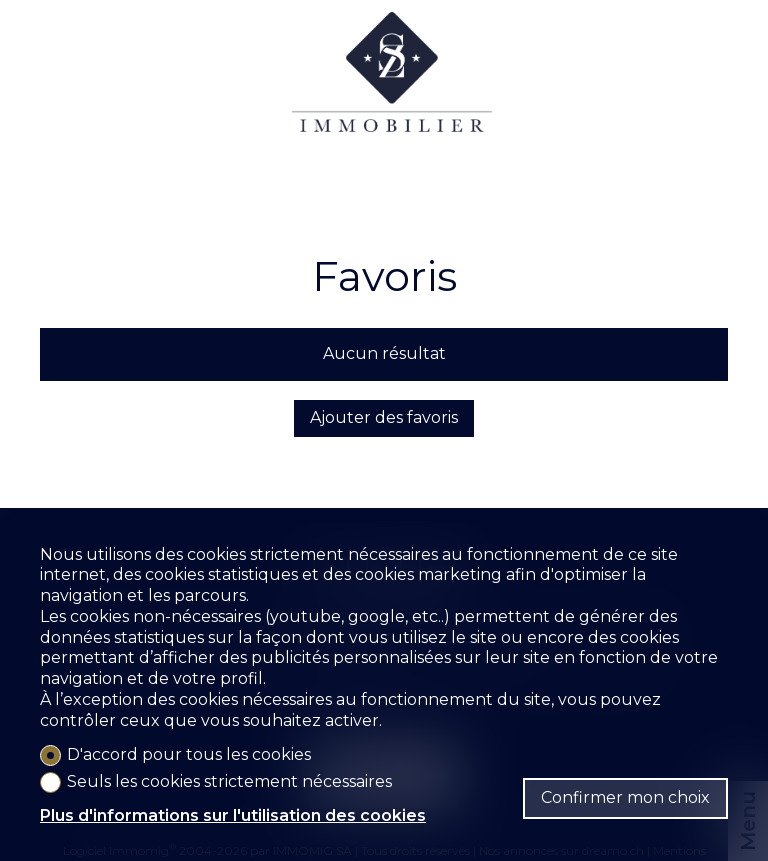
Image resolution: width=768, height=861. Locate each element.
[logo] (392, 90)
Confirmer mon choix (625, 797)
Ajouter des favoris (384, 417)
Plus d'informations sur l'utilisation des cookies (233, 815)
